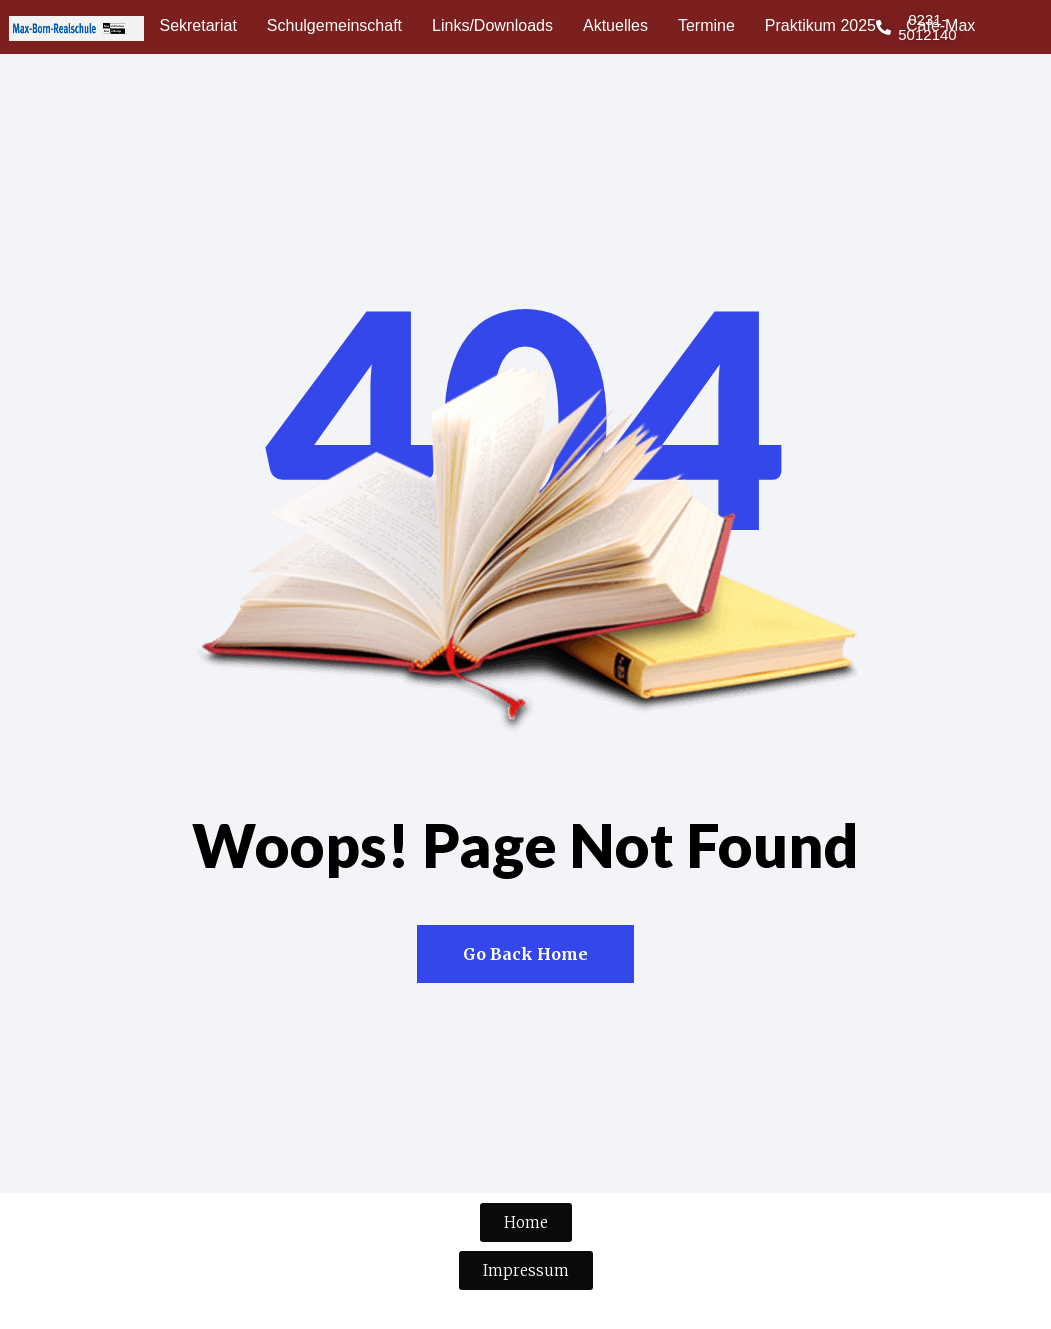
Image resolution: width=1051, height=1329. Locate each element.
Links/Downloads (492, 25)
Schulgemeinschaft (334, 25)
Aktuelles (615, 25)
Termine (706, 25)
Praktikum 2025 (820, 25)
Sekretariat (197, 25)
